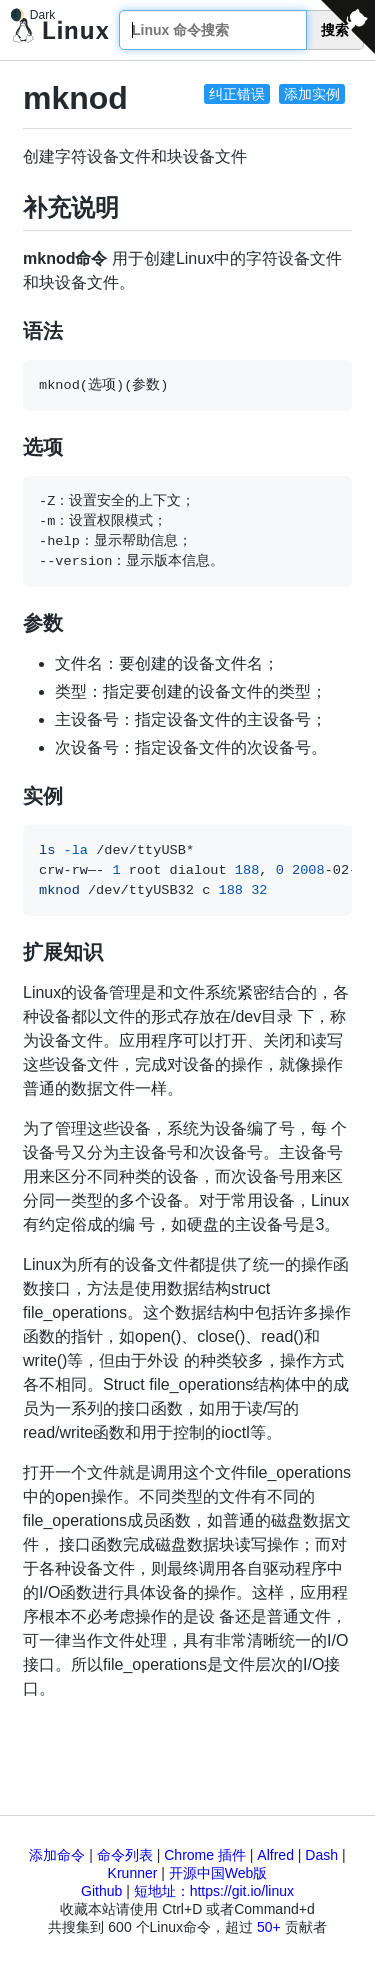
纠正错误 (237, 94)
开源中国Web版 (218, 1873)
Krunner (133, 1873)
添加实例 (312, 94)
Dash (321, 1855)
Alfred (275, 1855)
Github (101, 1891)
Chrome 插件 (205, 1855)
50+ (269, 1927)
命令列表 (125, 1855)
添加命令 (57, 1855)
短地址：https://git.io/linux (214, 1891)
